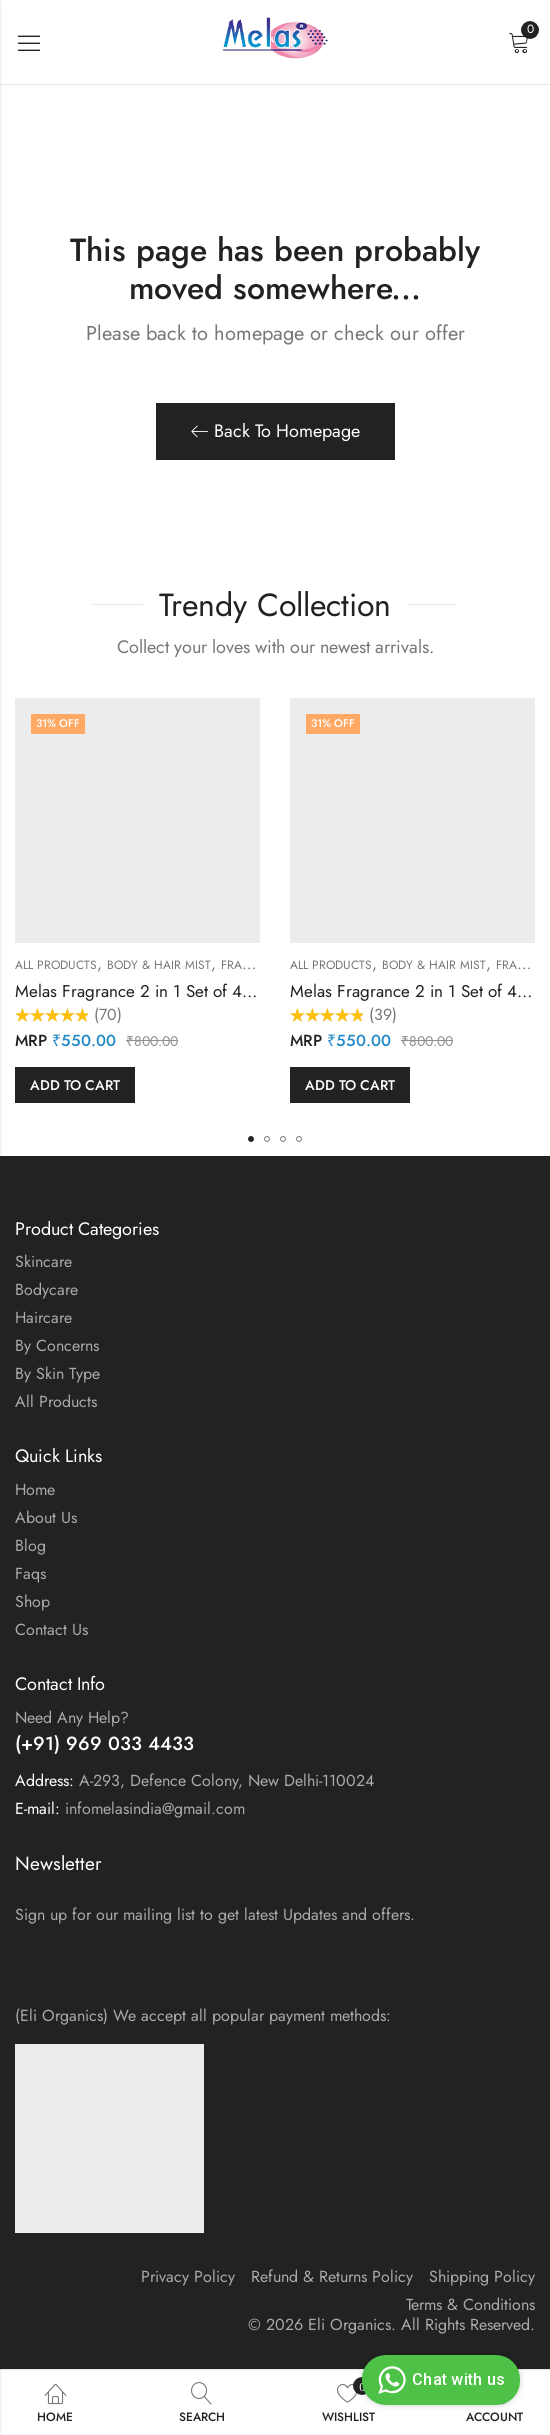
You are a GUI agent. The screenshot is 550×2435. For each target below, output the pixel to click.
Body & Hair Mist (159, 965)
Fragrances (259, 965)
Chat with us (438, 2380)
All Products (56, 965)
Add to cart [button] (75, 1085)
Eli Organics (349, 2324)
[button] (251, 1139)
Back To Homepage (275, 431)
